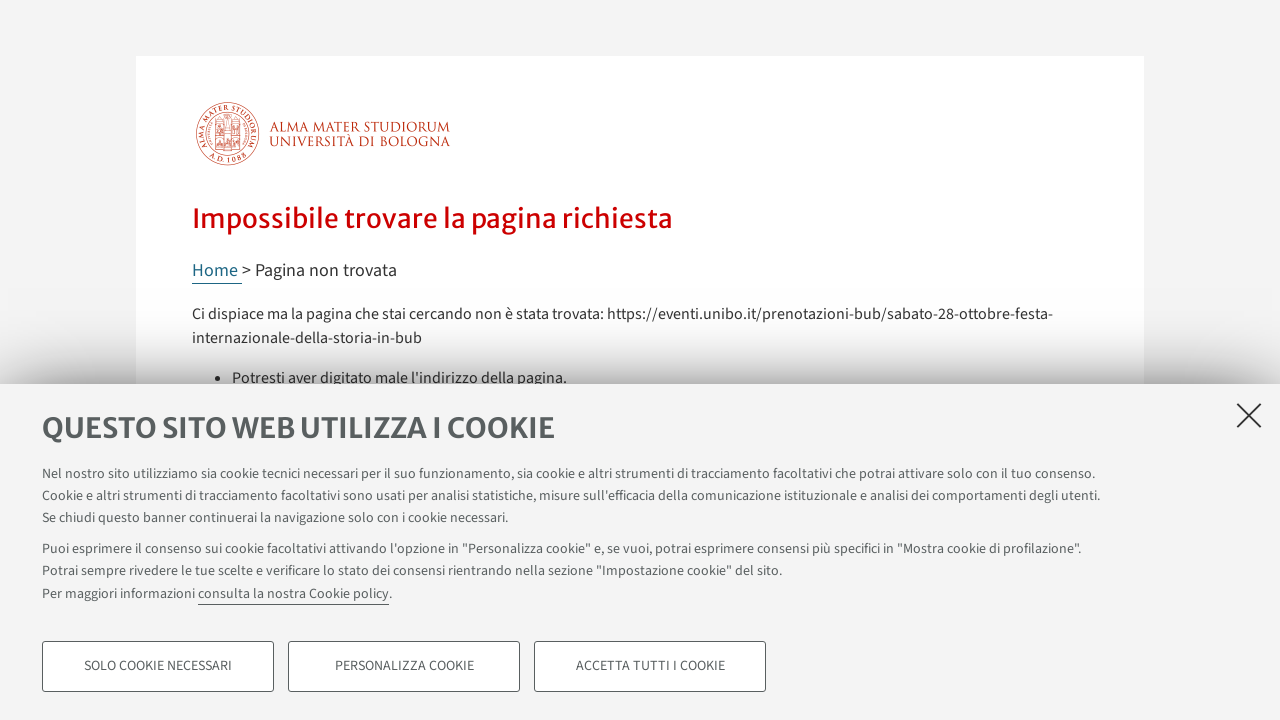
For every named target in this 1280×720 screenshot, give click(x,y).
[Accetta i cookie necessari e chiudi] (1249, 415)
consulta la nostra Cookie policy (293, 594)
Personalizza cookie (404, 666)
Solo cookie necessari (158, 666)
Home (217, 270)
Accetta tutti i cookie (650, 666)
